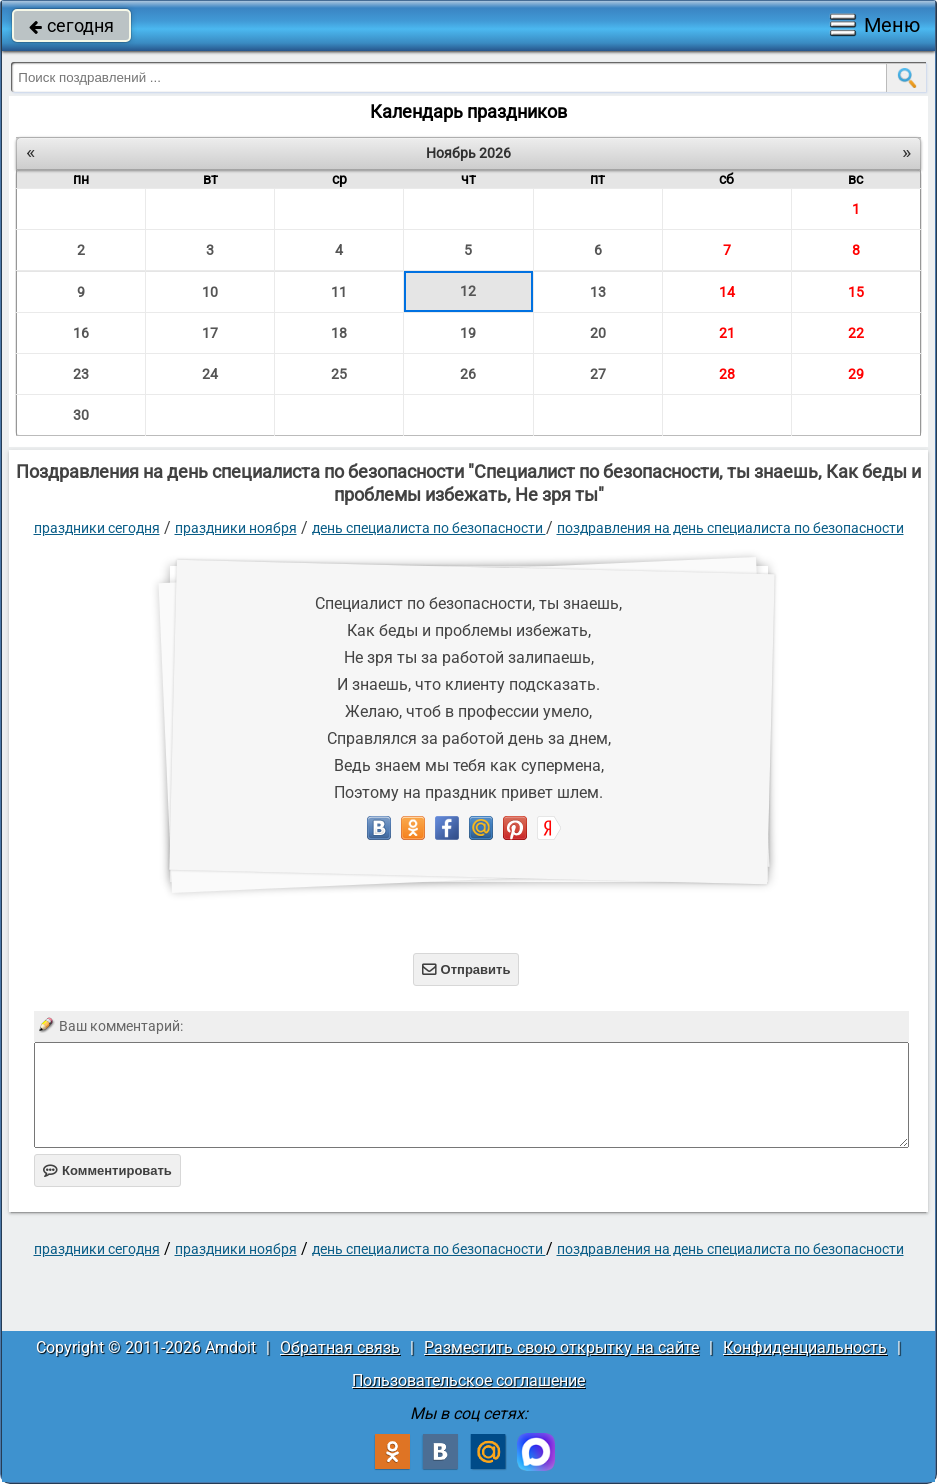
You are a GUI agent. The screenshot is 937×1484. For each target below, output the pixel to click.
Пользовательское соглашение (468, 1380)
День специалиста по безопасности (429, 528)
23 (81, 374)
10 (210, 292)
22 (856, 333)
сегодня (71, 25)
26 (468, 374)
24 (210, 374)
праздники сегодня (97, 528)
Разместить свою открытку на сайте (561, 1347)
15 (856, 292)
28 (727, 374)
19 (468, 333)
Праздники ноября (236, 528)
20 (598, 333)
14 (727, 292)
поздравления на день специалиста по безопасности (730, 528)
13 (598, 292)
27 (598, 374)
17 (210, 333)
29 (856, 374)
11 (339, 292)
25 (339, 374)
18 (339, 333)
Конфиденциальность (805, 1347)
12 (468, 291)
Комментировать (107, 1170)
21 (727, 333)
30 (81, 415)
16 (81, 333)
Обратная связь (340, 1347)
